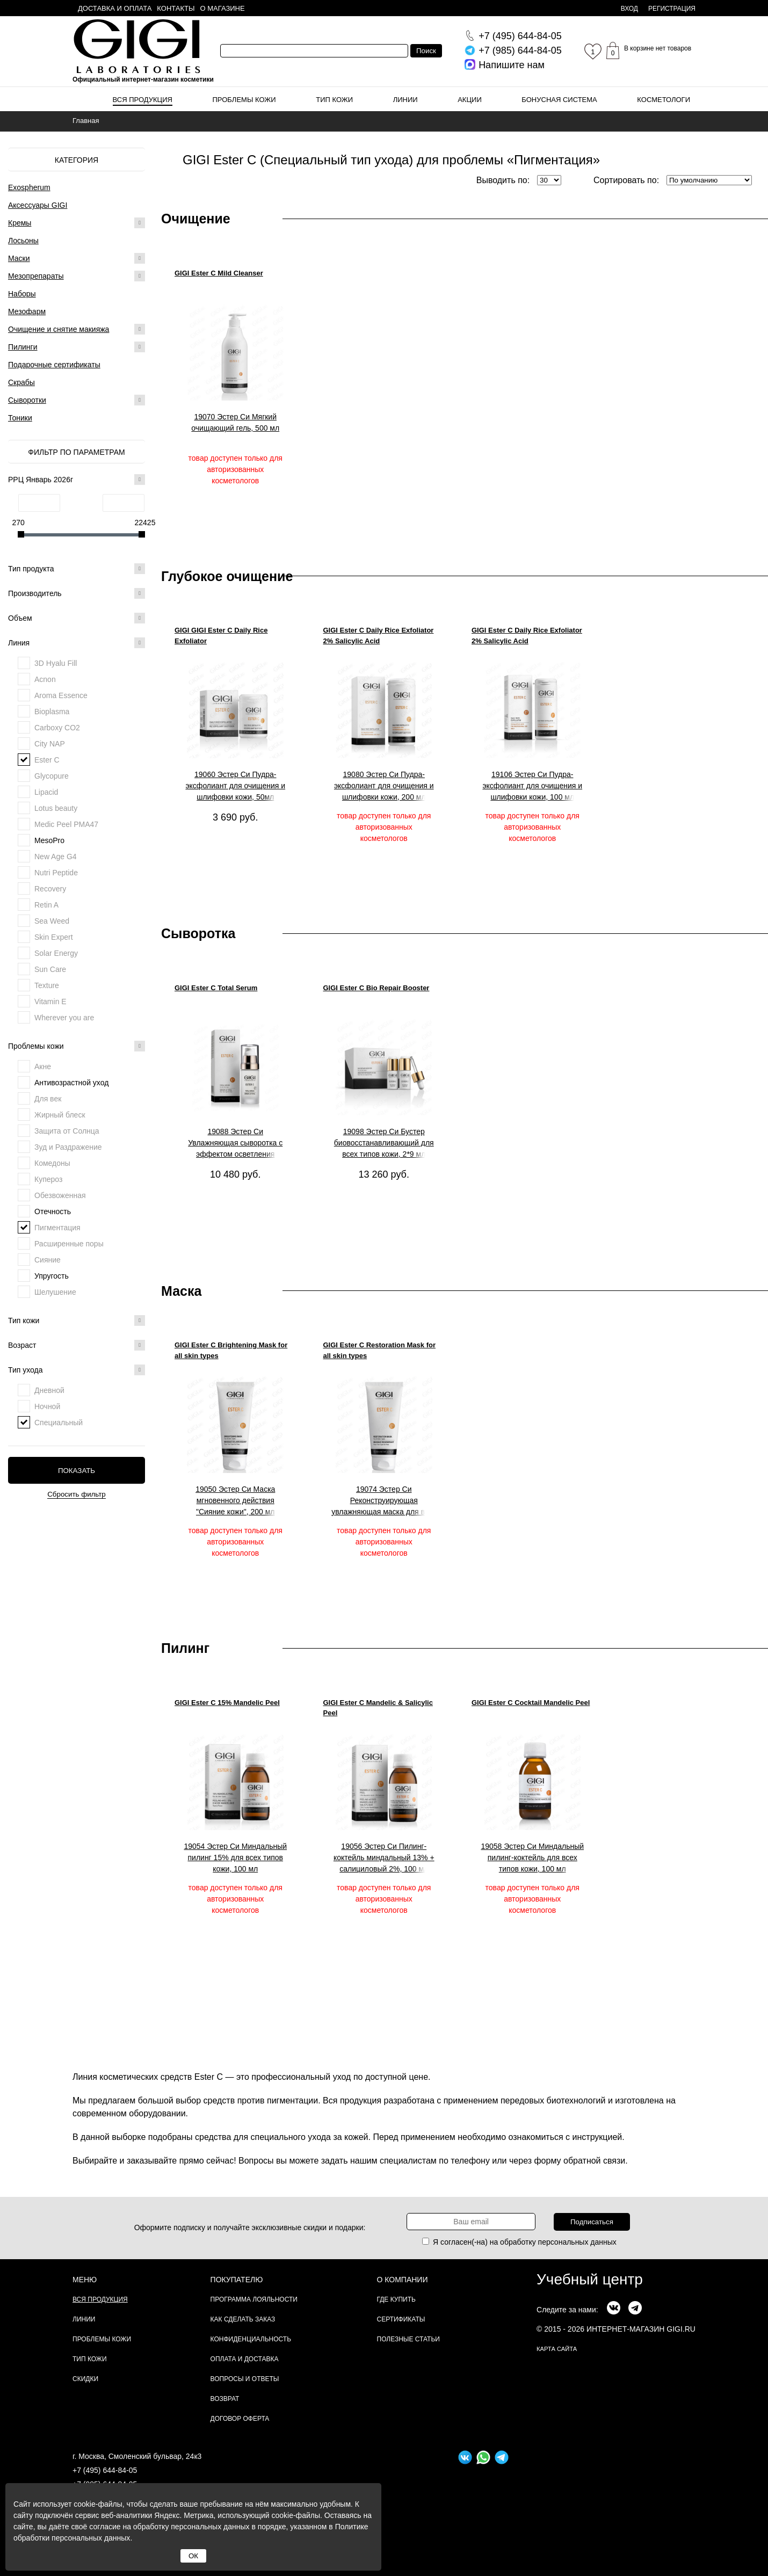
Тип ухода (76, 1370)
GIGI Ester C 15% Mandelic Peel (227, 1703)
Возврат (225, 2399)
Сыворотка (198, 933)
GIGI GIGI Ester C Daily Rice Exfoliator (221, 635)
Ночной (47, 1406)
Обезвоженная (60, 1195)
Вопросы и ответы (245, 2379)
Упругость (51, 1276)
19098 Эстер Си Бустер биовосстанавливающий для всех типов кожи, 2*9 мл (384, 1142)
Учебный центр (590, 2279)
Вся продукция (142, 100)
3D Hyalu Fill (55, 663)
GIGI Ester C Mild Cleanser (219, 273)
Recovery (50, 888)
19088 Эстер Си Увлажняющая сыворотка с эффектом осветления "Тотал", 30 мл (235, 1143)
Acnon (45, 679)
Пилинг (185, 1648)
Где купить (396, 2299)
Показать (76, 1471)
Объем (76, 618)
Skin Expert (53, 937)
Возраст (76, 1345)
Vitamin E (50, 1001)
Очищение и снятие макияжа (58, 329)
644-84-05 (520, 36)
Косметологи (663, 100)
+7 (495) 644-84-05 (105, 2470)
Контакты (175, 8)
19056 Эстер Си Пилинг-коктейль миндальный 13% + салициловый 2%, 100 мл (384, 1857)
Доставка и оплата (114, 8)
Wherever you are (64, 1017)
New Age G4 (55, 856)
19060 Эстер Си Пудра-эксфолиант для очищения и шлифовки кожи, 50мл (235, 785)
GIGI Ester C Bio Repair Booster (376, 988)
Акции (470, 100)
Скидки (85, 2379)
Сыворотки (27, 400)
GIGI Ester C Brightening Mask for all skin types (231, 1350)
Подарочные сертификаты (54, 364)
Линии (405, 100)
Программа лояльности (254, 2299)
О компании (402, 2279)
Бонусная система (559, 100)
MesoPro (49, 840)
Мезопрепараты (36, 276)
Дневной (49, 1390)
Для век (47, 1098)
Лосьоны (23, 240)
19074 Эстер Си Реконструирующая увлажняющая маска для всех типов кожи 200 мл (383, 1501)
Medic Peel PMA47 (66, 824)
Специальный (58, 1422)
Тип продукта (76, 568)
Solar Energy (56, 953)
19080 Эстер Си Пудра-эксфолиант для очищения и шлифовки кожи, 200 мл (384, 785)
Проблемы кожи (244, 100)
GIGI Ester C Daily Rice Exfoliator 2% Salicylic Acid (378, 635)
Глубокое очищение (227, 576)
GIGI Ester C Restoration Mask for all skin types (379, 1350)
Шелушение (55, 1292)
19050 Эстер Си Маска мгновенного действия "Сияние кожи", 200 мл (235, 1500)
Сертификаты (401, 2319)
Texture (46, 985)
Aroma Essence (61, 695)
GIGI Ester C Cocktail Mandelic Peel (531, 1703)
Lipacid (46, 792)
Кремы (19, 223)
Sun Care (50, 969)
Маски (19, 258)
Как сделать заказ (243, 2319)
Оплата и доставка (245, 2359)
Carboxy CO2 (57, 727)
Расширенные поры (69, 1243)
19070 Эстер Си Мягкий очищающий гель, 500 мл (235, 422)
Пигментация (57, 1227)
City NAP (49, 743)
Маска (181, 1290)
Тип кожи (334, 100)
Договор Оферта (240, 2418)
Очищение (195, 218)
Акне (42, 1066)
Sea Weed (51, 921)
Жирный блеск (59, 1115)
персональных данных (577, 2242)
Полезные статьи (408, 2339)
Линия (76, 642)
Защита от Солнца (66, 1131)
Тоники (20, 417)
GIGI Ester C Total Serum (216, 988)
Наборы (22, 293)
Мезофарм (27, 311)
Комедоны (52, 1163)
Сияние (47, 1260)
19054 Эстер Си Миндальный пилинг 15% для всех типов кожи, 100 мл (235, 1857)
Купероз (48, 1179)
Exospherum (29, 187)
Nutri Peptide (56, 872)
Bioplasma (51, 711)
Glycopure (51, 776)
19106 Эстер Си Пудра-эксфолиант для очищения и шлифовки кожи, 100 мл (532, 785)
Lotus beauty (55, 808)
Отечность (52, 1211)
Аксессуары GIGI (37, 205)
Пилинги (23, 347)
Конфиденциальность (251, 2339)
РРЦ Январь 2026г (76, 479)
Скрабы (21, 382)
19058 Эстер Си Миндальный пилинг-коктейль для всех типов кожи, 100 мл (532, 1857)
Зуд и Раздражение (68, 1147)
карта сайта (557, 2349)
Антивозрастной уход (71, 1082)
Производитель (76, 593)
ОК (193, 2556)
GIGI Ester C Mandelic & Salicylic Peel (378, 1708)
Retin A (46, 905)
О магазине (222, 8)
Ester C (47, 760)
